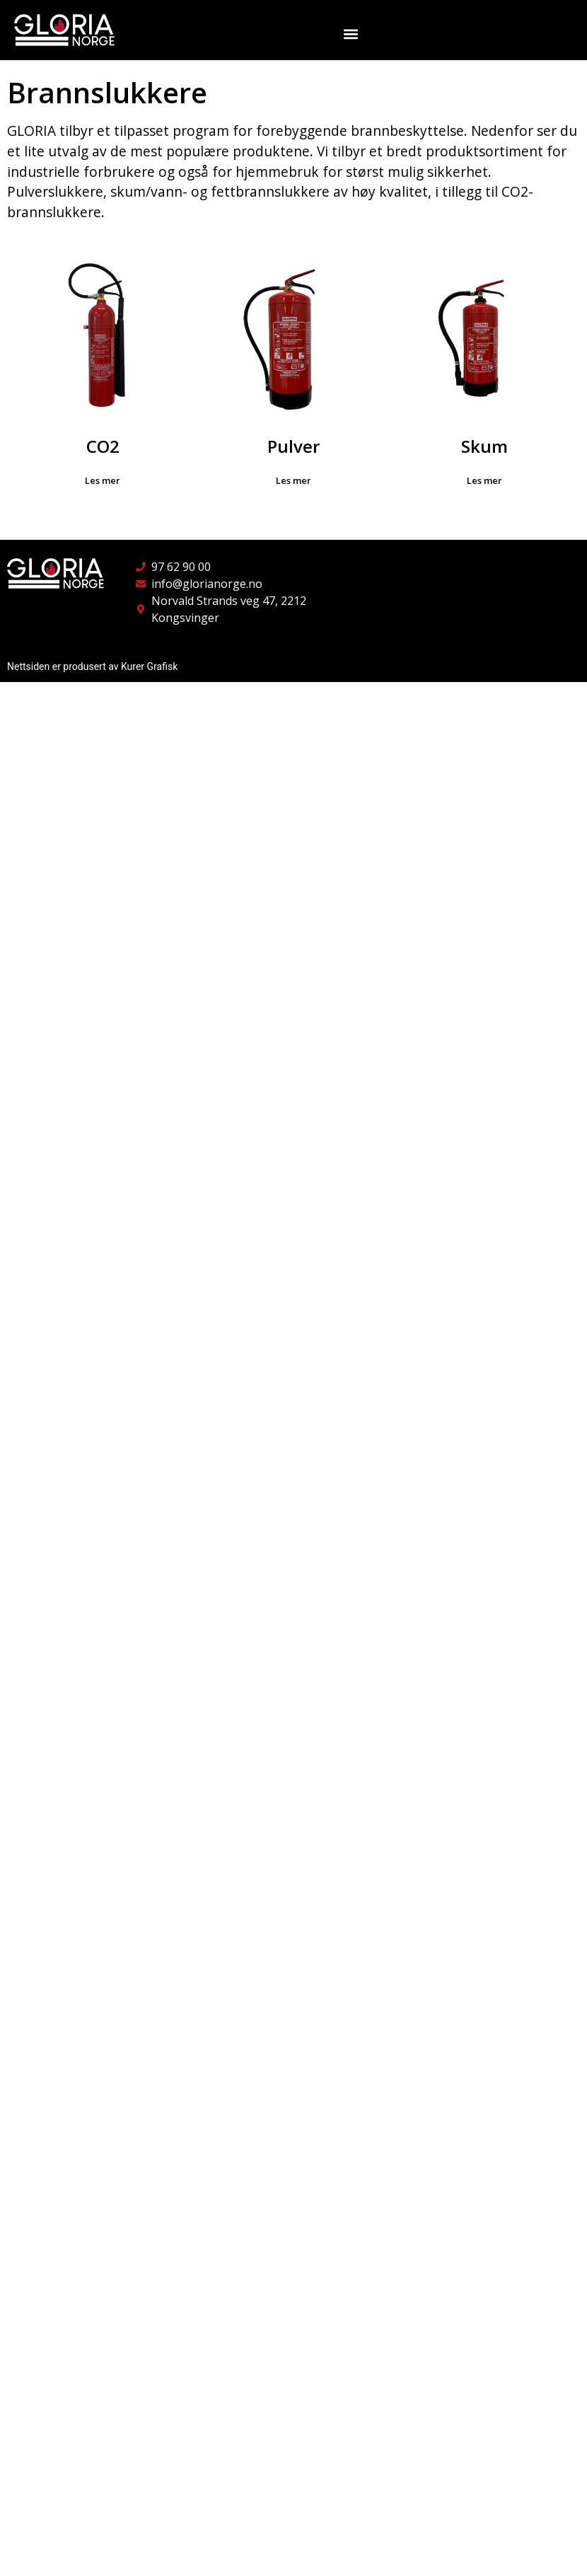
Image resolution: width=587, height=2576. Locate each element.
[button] (351, 34)
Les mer (102, 480)
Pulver (293, 446)
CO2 (103, 446)
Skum (484, 446)
